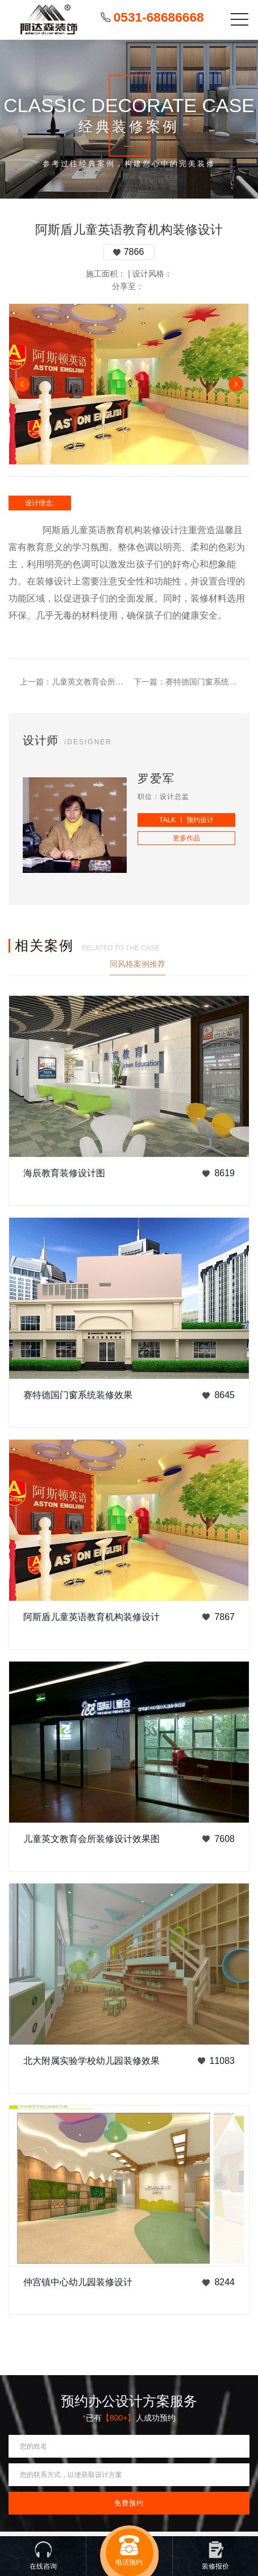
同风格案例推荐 (137, 963)
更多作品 (186, 838)
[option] (129, 384)
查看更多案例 (225, 963)
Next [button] (235, 384)
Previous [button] (22, 384)
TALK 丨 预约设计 (186, 820)
